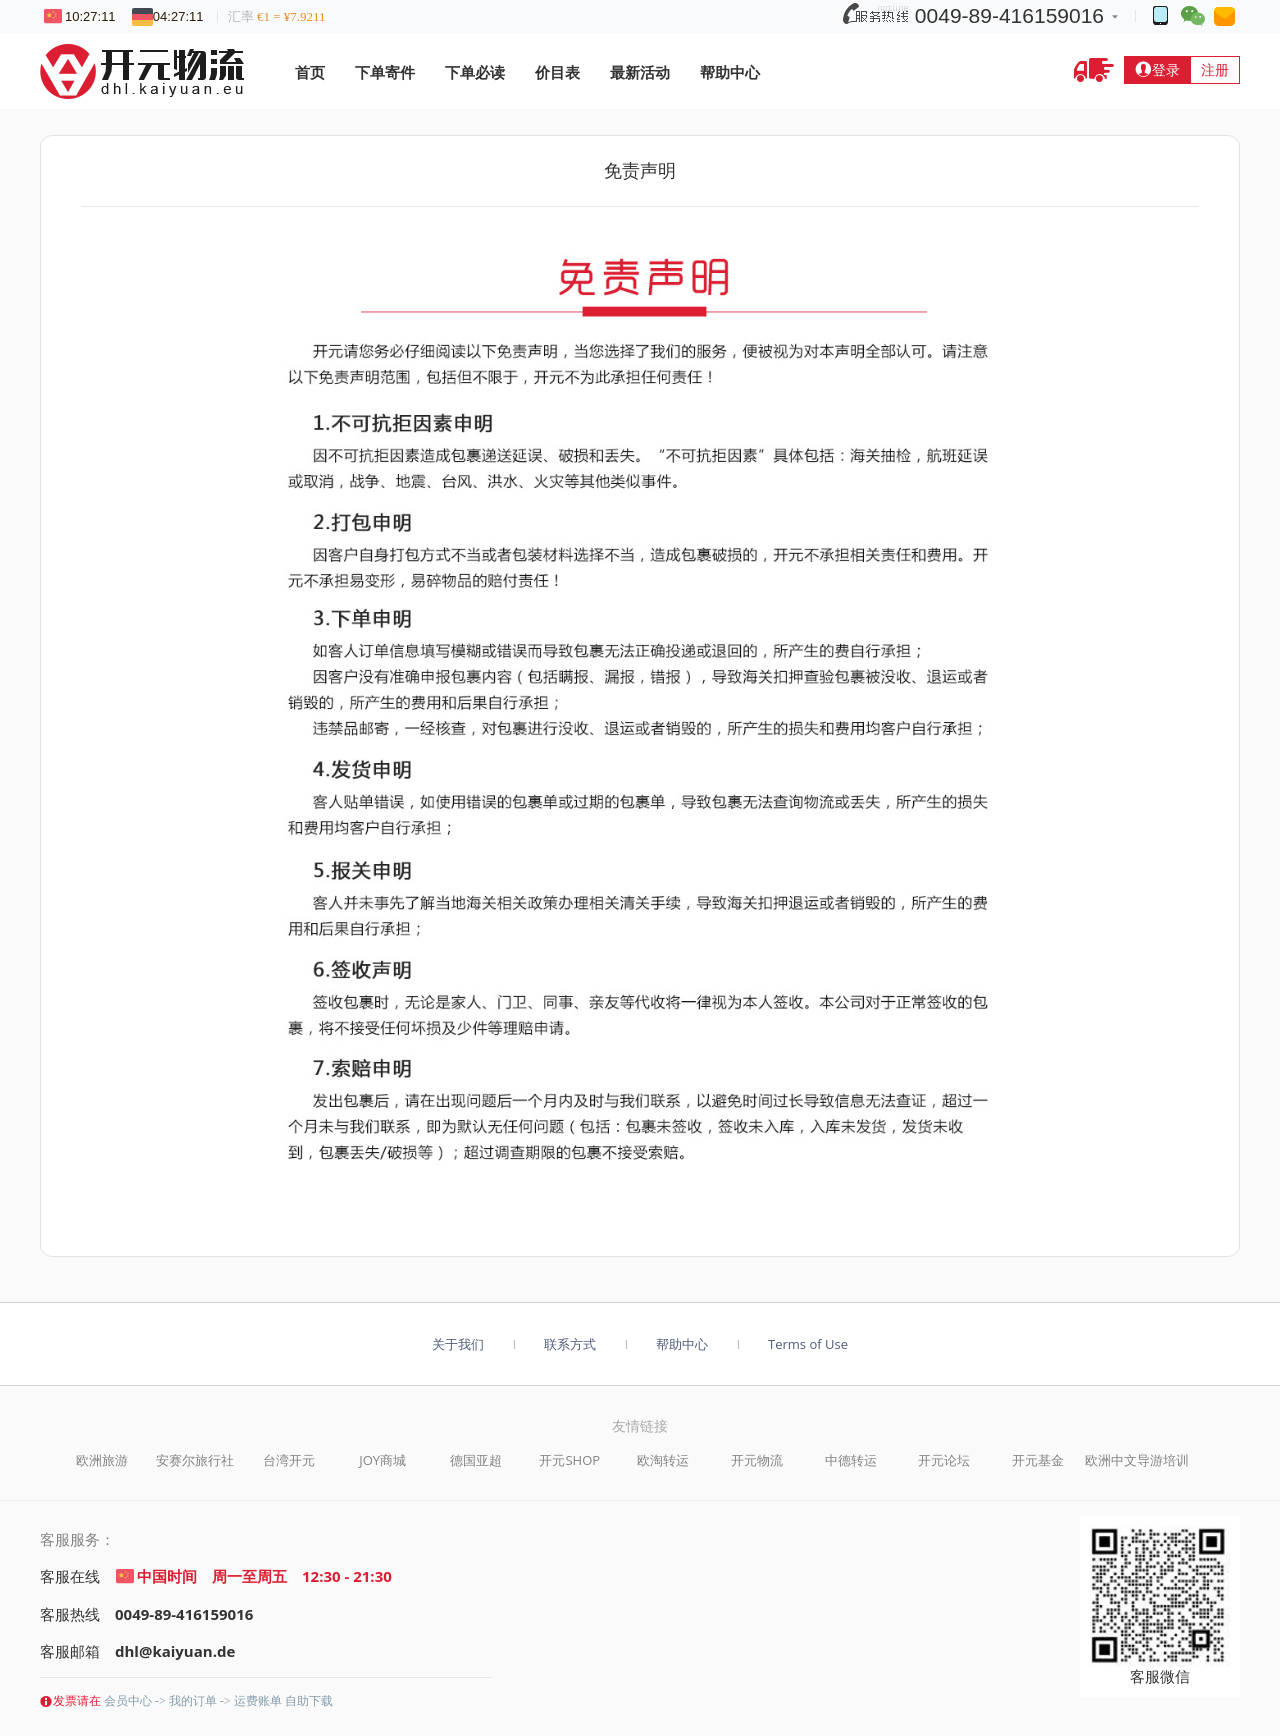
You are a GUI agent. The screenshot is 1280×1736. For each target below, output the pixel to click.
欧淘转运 (663, 1460)
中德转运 (851, 1460)
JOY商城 (382, 1460)
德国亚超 (476, 1460)
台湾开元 (289, 1460)
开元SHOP (569, 1460)
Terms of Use (808, 1344)
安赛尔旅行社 (195, 1460)
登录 (1157, 69)
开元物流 (757, 1460)
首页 (310, 72)
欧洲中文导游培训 (1137, 1460)
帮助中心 (730, 72)
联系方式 (570, 1344)
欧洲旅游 (102, 1460)
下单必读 (475, 72)
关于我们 (458, 1344)
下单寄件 (385, 72)
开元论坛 (944, 1460)
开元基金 (1038, 1460)
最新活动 (640, 72)
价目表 (557, 72)
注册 (1215, 69)
